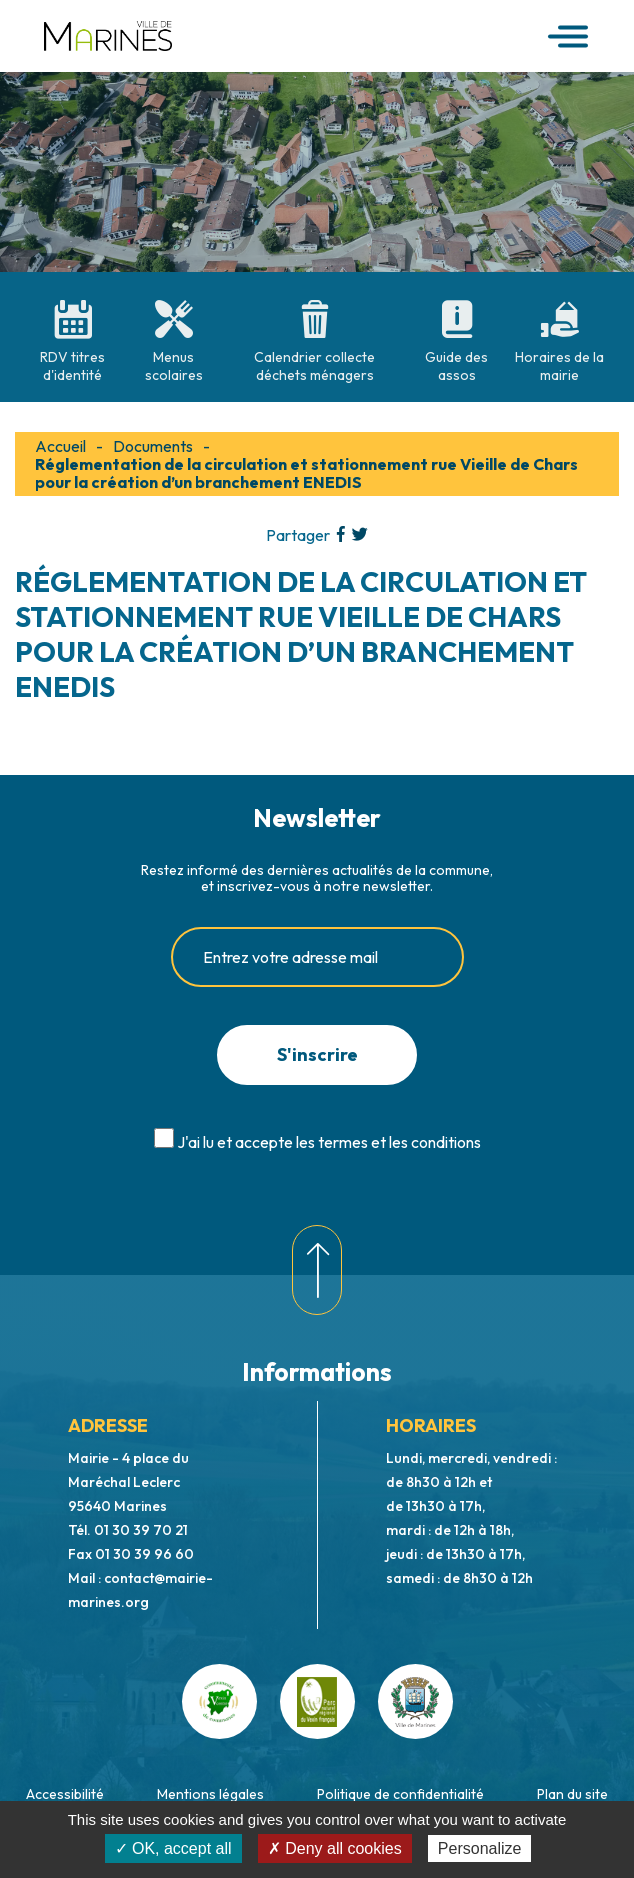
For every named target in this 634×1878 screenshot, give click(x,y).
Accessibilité (65, 1794)
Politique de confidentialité (400, 1794)
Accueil (60, 446)
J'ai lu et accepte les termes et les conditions (329, 1142)
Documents (153, 446)
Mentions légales (210, 1794)
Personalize (480, 1848)
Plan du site (572, 1794)
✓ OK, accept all (173, 1848)
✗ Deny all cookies (335, 1848)
